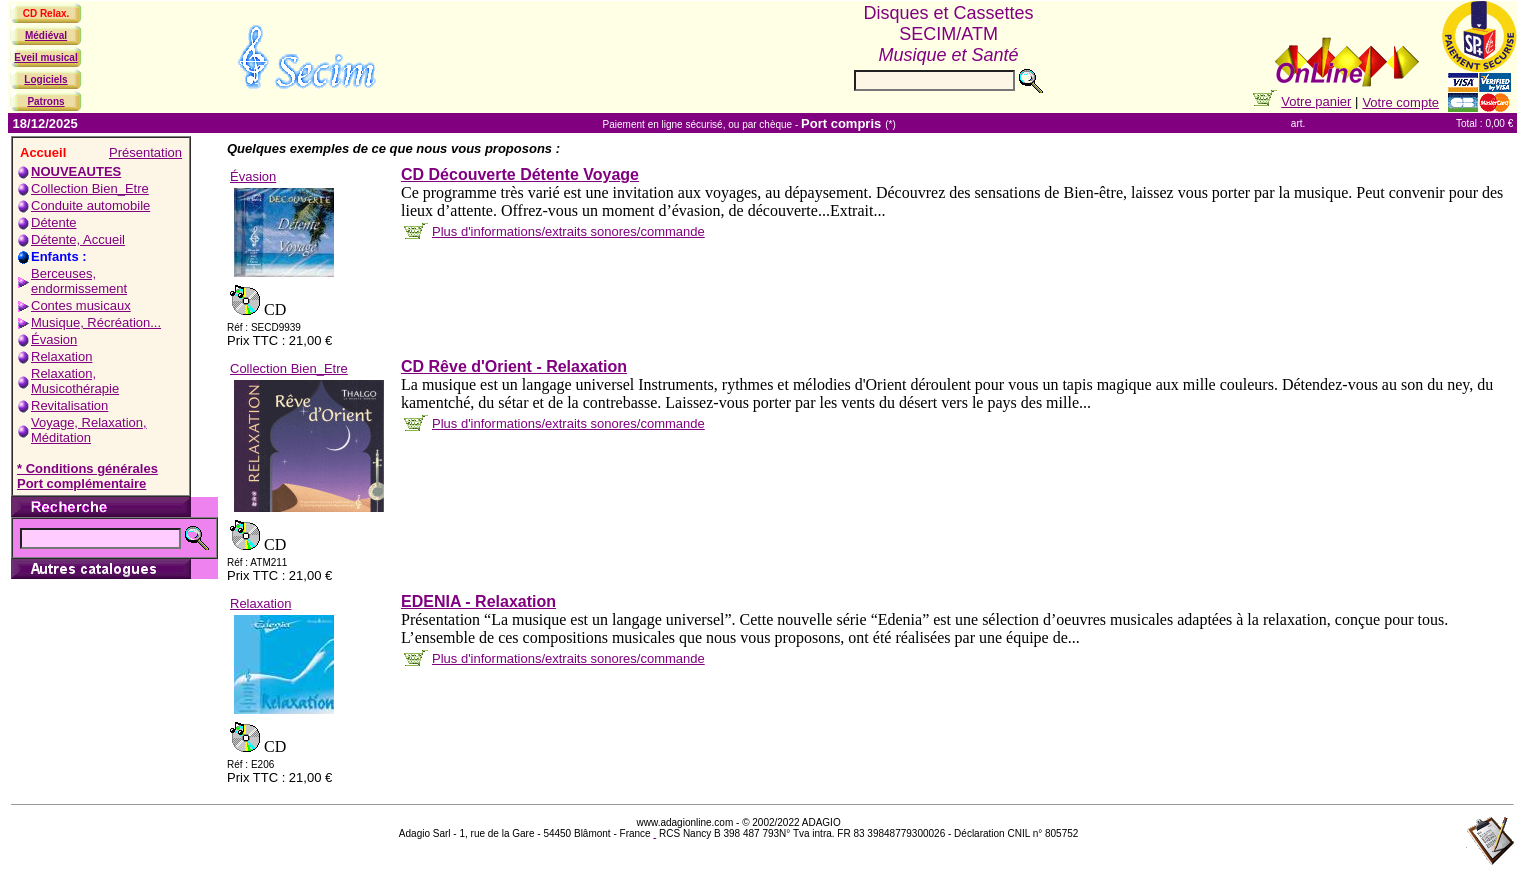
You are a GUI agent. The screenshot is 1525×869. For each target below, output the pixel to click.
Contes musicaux (81, 305)
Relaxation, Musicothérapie (75, 381)
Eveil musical (45, 57)
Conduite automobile (90, 205)
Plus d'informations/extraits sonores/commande (568, 231)
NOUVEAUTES (76, 171)
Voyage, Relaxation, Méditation (89, 430)
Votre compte (1400, 102)
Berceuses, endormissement (79, 281)
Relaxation (61, 356)
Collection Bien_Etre (90, 188)
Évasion (54, 339)
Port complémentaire (81, 483)
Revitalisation (69, 405)
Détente (54, 222)
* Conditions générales (87, 468)
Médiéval (46, 35)
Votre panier (1316, 101)
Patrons (45, 101)
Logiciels (45, 79)
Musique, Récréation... (96, 322)
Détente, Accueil (78, 239)
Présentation (145, 152)
